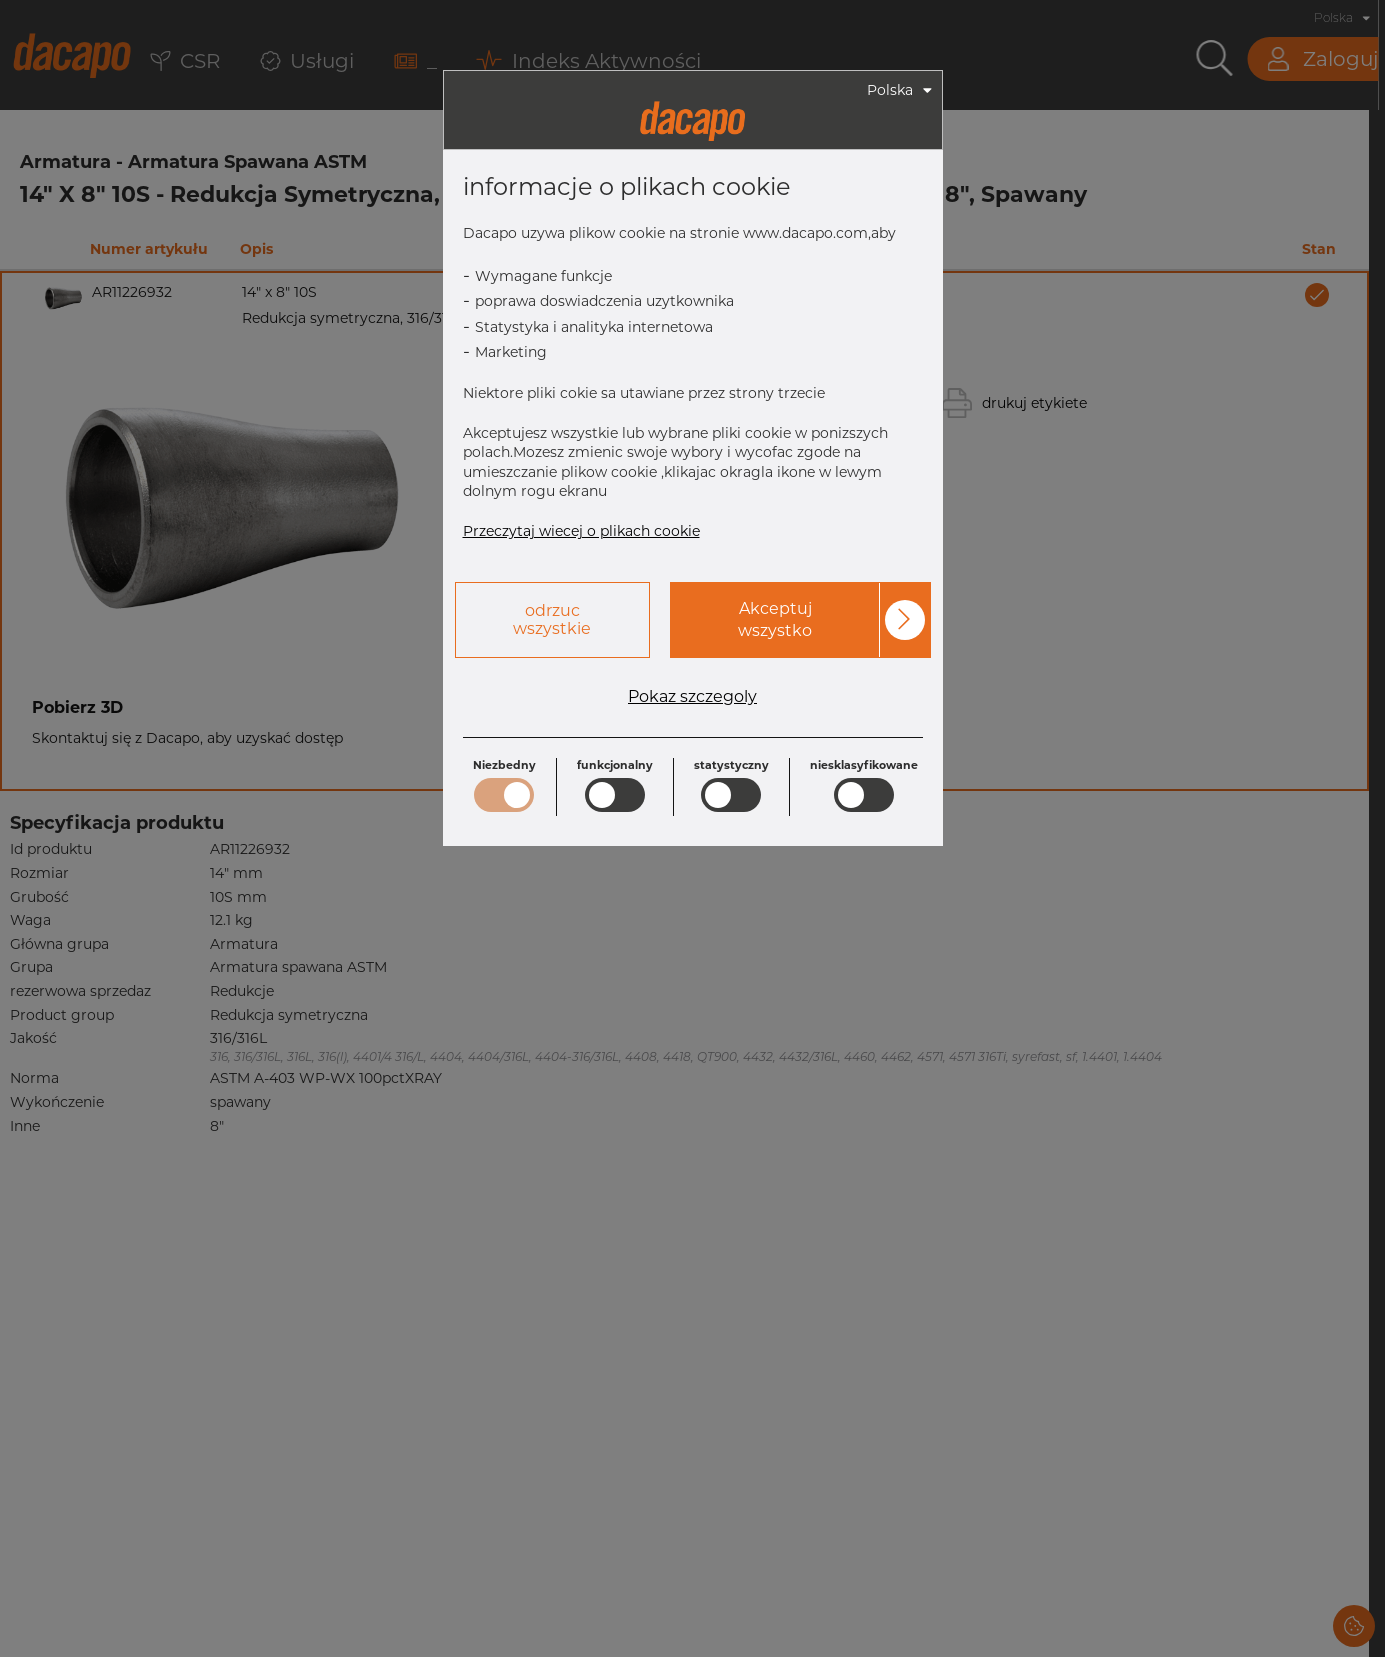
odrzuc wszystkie (552, 619)
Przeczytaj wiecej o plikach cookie (581, 531)
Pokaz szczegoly (692, 697)
